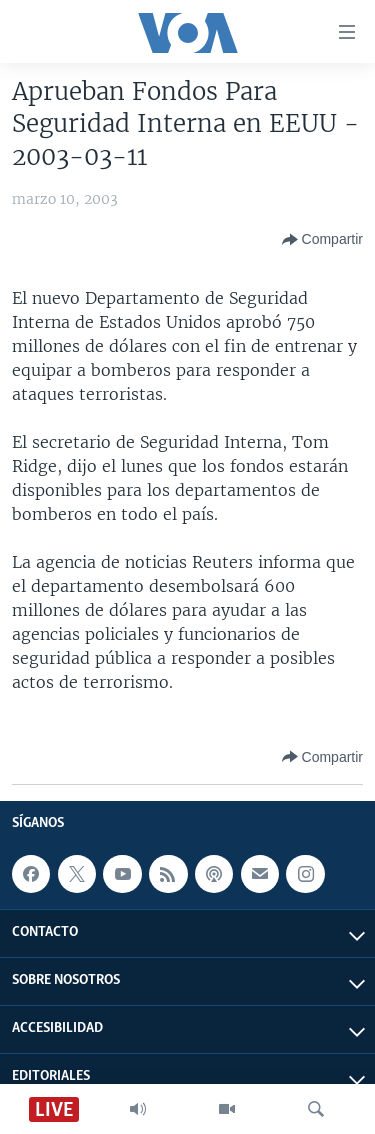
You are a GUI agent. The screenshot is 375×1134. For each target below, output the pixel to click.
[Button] (322, 240)
